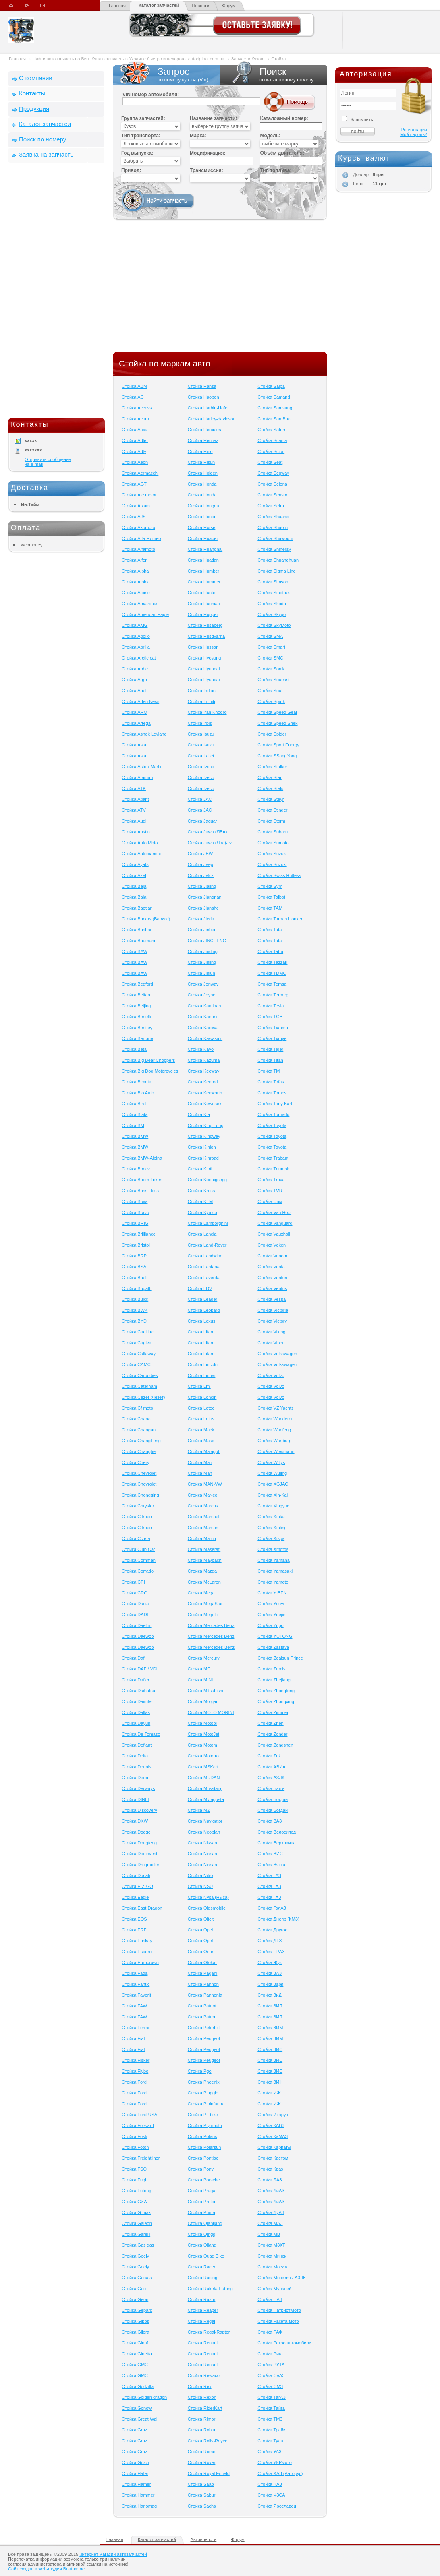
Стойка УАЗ (269, 2451)
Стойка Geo (134, 2288)
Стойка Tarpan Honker (280, 918)
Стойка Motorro (203, 1755)
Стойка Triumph (273, 1168)
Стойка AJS (134, 516)
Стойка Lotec (201, 1408)
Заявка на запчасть (46, 154)
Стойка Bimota (137, 1081)
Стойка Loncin (202, 1397)
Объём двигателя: (282, 153)
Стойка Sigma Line (276, 571)
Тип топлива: (275, 170)
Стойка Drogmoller (140, 1864)
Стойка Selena (272, 484)
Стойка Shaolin (272, 527)
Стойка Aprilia (136, 647)
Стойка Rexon (202, 2397)
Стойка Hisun (201, 462)
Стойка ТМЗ (269, 2419)
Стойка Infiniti (201, 701)
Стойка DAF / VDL (140, 1668)
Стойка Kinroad (203, 1158)
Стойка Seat (269, 462)
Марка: (198, 136)
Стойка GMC (135, 2364)
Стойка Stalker (272, 766)
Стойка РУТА (270, 2364)
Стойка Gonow (137, 2408)
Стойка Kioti (200, 1168)
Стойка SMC (270, 657)
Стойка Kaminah (204, 1005)
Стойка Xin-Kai (272, 1495)
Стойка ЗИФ (269, 2082)
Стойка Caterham (139, 1386)
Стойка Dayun (136, 1723)
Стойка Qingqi (202, 2234)
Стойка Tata (269, 929)
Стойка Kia (199, 1114)
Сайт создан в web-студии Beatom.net (47, 2568)
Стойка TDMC (271, 973)
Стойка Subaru (272, 831)
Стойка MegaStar (205, 1603)
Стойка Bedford (137, 984)
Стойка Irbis (200, 723)
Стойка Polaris (202, 2136)
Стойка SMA (270, 636)
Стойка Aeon (135, 462)
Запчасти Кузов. (248, 58)
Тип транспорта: (140, 136)
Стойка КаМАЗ (272, 2136)
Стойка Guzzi (135, 2462)
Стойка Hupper (203, 614)
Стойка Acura (135, 418)
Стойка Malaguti (204, 1451)
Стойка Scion (270, 451)
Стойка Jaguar (202, 821)
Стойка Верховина (276, 1842)
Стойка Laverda (204, 1277)
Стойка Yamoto (272, 1582)
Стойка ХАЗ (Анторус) (280, 2473)
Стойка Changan (139, 1429)
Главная (117, 5)
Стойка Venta (271, 1266)
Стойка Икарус (272, 2114)
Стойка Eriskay (137, 1940)
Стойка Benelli (136, 1016)
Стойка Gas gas (138, 2245)
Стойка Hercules (204, 429)
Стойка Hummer (204, 581)
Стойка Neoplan (204, 1832)
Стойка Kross (201, 1190)
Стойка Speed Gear (277, 712)
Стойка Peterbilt (204, 2027)
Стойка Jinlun (201, 973)
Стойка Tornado (273, 1114)
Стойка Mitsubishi (205, 1690)
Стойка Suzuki (271, 853)
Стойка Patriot (202, 2005)
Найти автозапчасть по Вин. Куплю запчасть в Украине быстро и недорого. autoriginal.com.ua (128, 58)
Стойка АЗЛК (270, 1777)
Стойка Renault (203, 2342)
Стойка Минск (271, 2255)
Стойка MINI (200, 1679)
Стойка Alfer (134, 560)
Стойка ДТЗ (269, 1940)
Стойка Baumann (139, 940)
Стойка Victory (272, 1321)
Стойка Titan (270, 1060)
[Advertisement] (56, 292)
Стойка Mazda (202, 1571)
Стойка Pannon (203, 1984)
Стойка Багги (270, 1788)
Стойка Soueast (273, 679)
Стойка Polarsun (204, 2147)
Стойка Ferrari (136, 2027)
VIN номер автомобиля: (150, 94)
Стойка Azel (134, 875)
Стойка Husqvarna (206, 636)
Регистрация (414, 129)
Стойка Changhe (139, 1451)
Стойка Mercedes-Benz (211, 1647)
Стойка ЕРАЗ (270, 1951)
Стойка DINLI (135, 1799)
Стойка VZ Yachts (275, 1408)
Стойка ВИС (270, 1853)
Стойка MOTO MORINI (211, 1712)
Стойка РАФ (269, 2332)
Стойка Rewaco (204, 2375)
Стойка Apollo (136, 636)
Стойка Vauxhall (273, 1234)
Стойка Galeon (137, 2223)
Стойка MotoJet (203, 1734)
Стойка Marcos (203, 1505)
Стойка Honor (202, 516)
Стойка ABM (134, 386)
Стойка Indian (202, 690)
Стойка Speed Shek (277, 723)
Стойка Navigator (205, 1821)
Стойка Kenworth (205, 1092)
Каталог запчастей (159, 5)
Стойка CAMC (136, 1364)
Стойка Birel (134, 1103)
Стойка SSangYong (277, 755)
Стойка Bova (134, 1201)
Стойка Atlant (135, 799)
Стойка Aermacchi (140, 473)
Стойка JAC (200, 799)
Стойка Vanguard (274, 1223)
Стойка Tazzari (272, 962)
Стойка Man (200, 1462)
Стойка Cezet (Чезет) (143, 1397)
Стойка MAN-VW (205, 1484)
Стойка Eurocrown (140, 1962)
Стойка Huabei (203, 538)
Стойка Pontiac (203, 2158)
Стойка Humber (203, 571)
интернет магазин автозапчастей (113, 2554)
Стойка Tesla (270, 1005)
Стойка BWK (134, 1310)
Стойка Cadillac (137, 1331)
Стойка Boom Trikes (142, 1179)
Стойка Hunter (202, 592)
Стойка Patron (202, 2016)
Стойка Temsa (271, 984)
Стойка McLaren (204, 1582)
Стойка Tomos (271, 1092)
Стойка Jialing (202, 886)
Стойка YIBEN (271, 1592)
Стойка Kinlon (202, 1147)
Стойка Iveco (201, 766)
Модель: (270, 136)
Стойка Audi (134, 821)
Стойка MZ (199, 1810)
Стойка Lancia (202, 1234)
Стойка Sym (269, 886)
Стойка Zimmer (272, 1712)
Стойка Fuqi (134, 2179)
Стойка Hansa (202, 386)
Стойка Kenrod (203, 1081)
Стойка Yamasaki (275, 1571)
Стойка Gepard (137, 2310)
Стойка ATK (134, 788)
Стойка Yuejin (271, 1614)
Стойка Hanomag (139, 2506)
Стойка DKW (135, 1821)
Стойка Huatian (203, 560)
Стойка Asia (134, 744)
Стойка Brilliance (139, 1234)
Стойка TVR (269, 1190)
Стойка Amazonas (140, 603)
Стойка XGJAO (272, 1484)
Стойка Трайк (271, 2429)
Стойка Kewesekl (205, 1103)
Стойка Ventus (272, 1288)
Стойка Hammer (138, 2495)
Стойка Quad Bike (206, 2255)
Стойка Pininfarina (206, 2103)
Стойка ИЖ (268, 2092)
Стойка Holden (203, 473)
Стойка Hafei (135, 2473)
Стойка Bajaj (134, 897)
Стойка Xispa (270, 1538)
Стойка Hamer (136, 2484)
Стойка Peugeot (204, 2038)
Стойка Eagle (135, 1897)
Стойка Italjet (201, 755)
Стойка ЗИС (269, 2049)
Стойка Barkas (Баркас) (146, 918)
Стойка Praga (202, 2190)
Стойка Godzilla (138, 2386)
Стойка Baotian (137, 908)
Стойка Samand (273, 397)
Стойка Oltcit (201, 1918)
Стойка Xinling (271, 1527)
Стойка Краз (270, 2169)
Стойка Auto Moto (140, 842)
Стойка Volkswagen (277, 1353)
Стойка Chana (136, 1418)
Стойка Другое (272, 1929)
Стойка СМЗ (270, 2386)
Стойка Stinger (272, 810)
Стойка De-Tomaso (141, 1734)
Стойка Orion (201, 1951)
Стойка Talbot (271, 897)
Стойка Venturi (272, 1277)
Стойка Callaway (139, 1353)
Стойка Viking (271, 1331)
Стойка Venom (272, 1255)
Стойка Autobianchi (141, 853)
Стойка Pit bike (203, 2114)
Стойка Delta (135, 1755)
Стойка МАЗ (269, 2223)
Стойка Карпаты (274, 2147)
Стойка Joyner (202, 994)
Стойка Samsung (274, 407)
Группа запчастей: (143, 118)
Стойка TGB (269, 1016)
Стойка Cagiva (137, 1342)
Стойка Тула (270, 2440)
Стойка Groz (134, 2429)
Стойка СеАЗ (270, 2375)
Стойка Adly (134, 451)
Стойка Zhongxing (275, 1701)
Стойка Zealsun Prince (280, 1658)
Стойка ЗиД (269, 1995)
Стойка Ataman (137, 777)
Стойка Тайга (271, 2408)
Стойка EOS (134, 1918)
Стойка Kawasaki (205, 1038)
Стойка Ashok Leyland (144, 734)
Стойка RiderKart (205, 2408)
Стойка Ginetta (137, 2353)
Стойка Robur (202, 2429)
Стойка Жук (269, 1962)
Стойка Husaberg (205, 625)
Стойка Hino (200, 451)
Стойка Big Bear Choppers (148, 1060)
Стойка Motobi (202, 1723)
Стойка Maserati (204, 1549)
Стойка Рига (270, 2353)
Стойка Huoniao (204, 603)
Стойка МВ (268, 2234)
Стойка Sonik (270, 668)
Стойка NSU (200, 1886)
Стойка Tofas (270, 1081)
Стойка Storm (271, 821)
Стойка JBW (200, 853)
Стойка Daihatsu (138, 1690)
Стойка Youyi (270, 1603)
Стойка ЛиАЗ (270, 2190)
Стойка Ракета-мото (278, 2321)
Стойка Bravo (135, 1212)
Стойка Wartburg (274, 1440)
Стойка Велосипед (276, 1832)
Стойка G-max (136, 2212)
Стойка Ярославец (276, 2506)
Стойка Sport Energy (278, 744)
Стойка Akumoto (138, 527)
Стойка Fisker (135, 2060)
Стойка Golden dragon (144, 2397)
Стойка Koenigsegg (207, 1179)
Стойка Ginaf (135, 2342)
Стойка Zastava (273, 1647)
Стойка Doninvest (139, 1853)
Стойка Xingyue (273, 1505)
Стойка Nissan (202, 1842)
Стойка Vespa (271, 1299)
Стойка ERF (134, 1929)
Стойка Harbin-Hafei (208, 407)
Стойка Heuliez (203, 440)
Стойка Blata (134, 1114)
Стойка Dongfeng (139, 1842)
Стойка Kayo (201, 1049)
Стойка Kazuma (204, 1060)
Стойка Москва (272, 2266)
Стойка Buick (135, 1299)
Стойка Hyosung (204, 657)
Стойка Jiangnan (205, 897)
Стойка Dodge (136, 1832)
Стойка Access (137, 407)
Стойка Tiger (270, 1049)
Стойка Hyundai (204, 668)
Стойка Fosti (134, 2136)
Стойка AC (133, 397)
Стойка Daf (133, 1658)
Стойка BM (133, 1125)
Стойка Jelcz (201, 875)
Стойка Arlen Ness (140, 701)
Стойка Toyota (271, 1125)
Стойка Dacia (135, 1603)
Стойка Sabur (202, 2495)
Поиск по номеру (42, 139)
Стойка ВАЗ (269, 1821)
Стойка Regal (201, 2321)
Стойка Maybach (205, 1560)
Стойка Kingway (204, 1136)
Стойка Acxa (134, 429)
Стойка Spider (271, 734)
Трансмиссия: (206, 170)
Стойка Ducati (136, 1875)
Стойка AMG (134, 625)
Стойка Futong (137, 2190)
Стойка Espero (137, 1951)
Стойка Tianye (271, 1038)
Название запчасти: (213, 118)
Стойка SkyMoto (274, 625)
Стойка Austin (136, 831)
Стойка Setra (270, 505)
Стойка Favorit (136, 1995)
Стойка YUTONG (274, 1636)
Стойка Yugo (270, 1625)
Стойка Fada (134, 1973)
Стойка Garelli (136, 2234)
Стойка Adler (135, 440)
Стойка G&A (134, 2201)
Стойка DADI (135, 1614)
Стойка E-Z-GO (137, 1886)
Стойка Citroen (137, 1516)
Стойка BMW (135, 1136)
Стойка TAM (269, 908)
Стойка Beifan (136, 994)
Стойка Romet (202, 2451)
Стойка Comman (139, 1560)
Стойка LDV (200, 1288)
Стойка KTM (200, 1201)
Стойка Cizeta (136, 1538)
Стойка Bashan (137, 929)
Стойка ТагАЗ (271, 2397)
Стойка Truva (270, 1179)
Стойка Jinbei (201, 929)
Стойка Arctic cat (139, 657)
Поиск (273, 75)
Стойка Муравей (274, 2288)
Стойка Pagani (203, 1973)
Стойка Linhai (202, 1375)
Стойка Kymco (202, 1212)
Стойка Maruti (202, 1538)
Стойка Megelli (203, 1614)
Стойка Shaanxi (273, 516)
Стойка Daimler (137, 1701)
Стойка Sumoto (272, 842)
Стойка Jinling (202, 962)
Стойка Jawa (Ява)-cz (210, 842)
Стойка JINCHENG (207, 940)
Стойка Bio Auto (138, 1092)
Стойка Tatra (270, 951)
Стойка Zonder (272, 1734)
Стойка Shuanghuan (278, 560)
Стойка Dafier (135, 1679)
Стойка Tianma (272, 1027)
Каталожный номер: (284, 118)
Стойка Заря (270, 1984)
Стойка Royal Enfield (209, 2473)
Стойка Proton (202, 2201)
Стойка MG (199, 1668)
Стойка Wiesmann (275, 1451)
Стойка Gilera (135, 2332)
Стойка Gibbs (135, 2321)
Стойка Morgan (203, 1701)
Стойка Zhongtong (276, 1690)
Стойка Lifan (200, 1331)
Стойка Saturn (271, 429)
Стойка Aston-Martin (142, 766)
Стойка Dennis (137, 1766)
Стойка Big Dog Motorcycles (150, 1071)
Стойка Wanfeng (274, 1429)
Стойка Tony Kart (274, 1103)
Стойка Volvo (270, 1375)
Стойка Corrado (138, 1571)
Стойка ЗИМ (270, 2027)
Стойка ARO (134, 712)
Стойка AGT (134, 484)
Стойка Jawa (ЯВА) (207, 831)
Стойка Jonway (203, 984)
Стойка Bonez (136, 1168)
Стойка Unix (269, 1201)
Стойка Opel (200, 1929)
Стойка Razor (202, 2299)
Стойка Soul (269, 690)
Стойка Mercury (204, 1658)
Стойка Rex (200, 2386)
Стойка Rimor (202, 2419)
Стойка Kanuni (203, 1016)
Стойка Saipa (270, 386)
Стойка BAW (134, 951)
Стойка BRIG (135, 1223)
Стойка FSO (134, 2169)
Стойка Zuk (269, 1755)
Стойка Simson (272, 581)
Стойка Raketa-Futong (210, 2288)
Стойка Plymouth (205, 2125)
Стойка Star (269, 777)
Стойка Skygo (271, 614)
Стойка (278, 58)
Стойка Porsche (204, 2179)
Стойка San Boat (274, 418)
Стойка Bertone (137, 1038)
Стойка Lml (199, 1386)
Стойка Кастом (272, 2158)
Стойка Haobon (203, 397)
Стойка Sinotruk (273, 592)
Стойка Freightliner (141, 2158)
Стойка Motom (202, 1745)
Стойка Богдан (272, 1799)
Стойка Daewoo (138, 1636)
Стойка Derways (138, 1788)
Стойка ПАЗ (269, 2299)
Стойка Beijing (136, 1005)
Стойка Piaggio (203, 2092)
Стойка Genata (137, 2277)
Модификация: (207, 153)
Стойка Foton (135, 2147)
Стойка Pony (201, 2169)
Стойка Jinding (203, 951)
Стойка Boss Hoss (140, 1190)
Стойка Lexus (202, 1321)
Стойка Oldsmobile (207, 1908)
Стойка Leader (203, 1299)
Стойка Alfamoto (138, 549)
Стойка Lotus (201, 1418)
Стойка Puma (201, 2212)
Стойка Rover (202, 2462)
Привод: (131, 170)
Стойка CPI (133, 1582)
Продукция (34, 108)
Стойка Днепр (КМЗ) (278, 1918)
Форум (228, 5)
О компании (35, 77)
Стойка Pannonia (205, 1995)
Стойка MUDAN (204, 1777)
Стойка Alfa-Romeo (141, 538)
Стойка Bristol (136, 1245)
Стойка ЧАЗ (269, 2484)
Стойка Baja (134, 886)
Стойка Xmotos (272, 1549)
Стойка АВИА (271, 1766)
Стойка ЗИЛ (269, 2005)
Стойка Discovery (139, 1810)
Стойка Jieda (201, 918)
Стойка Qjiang (202, 2245)
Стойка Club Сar (138, 1549)
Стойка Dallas (136, 1712)
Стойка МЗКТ (271, 2245)
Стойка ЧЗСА (271, 2495)
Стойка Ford (134, 2082)
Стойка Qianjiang (205, 2223)
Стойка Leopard (204, 1310)
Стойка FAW (134, 2005)
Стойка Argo (134, 679)
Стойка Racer (202, 2266)
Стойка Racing (203, 2277)
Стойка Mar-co (203, 1495)
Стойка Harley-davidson (212, 418)
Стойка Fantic (135, 1984)
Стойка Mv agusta (206, 1799)
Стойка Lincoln (203, 1364)
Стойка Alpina (136, 581)
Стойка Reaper (203, 2310)
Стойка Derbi (135, 1777)
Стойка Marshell (204, 1516)
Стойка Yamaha (273, 1560)
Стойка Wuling (272, 1473)
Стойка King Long (206, 1125)
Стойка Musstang (205, 1788)
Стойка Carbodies (140, 1375)
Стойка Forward (138, 2125)
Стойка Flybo (135, 2071)
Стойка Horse (202, 527)
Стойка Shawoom (275, 538)
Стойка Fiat (133, 2038)
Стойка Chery (135, 1462)
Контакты (32, 93)
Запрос (166, 75)
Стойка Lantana (204, 1266)
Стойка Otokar (202, 1962)
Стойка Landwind (205, 1255)
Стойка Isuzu (201, 734)
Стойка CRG (134, 1592)
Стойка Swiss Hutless (279, 875)
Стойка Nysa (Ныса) (208, 1897)
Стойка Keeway (203, 1071)
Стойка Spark (271, 701)
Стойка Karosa (203, 1027)
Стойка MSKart (203, 1766)
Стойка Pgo (200, 2071)
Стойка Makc (201, 1440)
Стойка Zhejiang (274, 1679)
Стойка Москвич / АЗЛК (281, 2277)
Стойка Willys (271, 1462)
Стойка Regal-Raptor (209, 2332)
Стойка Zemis (271, 1668)
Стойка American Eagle (145, 614)
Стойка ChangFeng (141, 1440)
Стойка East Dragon (142, 1908)
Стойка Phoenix (204, 2082)
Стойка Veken (271, 1245)
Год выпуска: (137, 153)
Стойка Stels (270, 788)
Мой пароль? (413, 134)
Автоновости (204, 2539)
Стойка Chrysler (138, 1505)
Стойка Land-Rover (207, 1245)
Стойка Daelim (137, 1625)
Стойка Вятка (271, 1864)
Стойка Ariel (134, 690)
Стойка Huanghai (205, 549)
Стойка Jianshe (203, 908)
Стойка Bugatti (137, 1288)
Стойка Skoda (271, 603)
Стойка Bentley (137, 1027)
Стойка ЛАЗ (269, 2179)
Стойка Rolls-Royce (208, 2440)
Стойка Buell (134, 1277)
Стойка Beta (134, 1049)
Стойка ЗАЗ (269, 1973)
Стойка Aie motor (139, 494)
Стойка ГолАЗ (271, 1908)
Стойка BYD (134, 1321)
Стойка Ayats (135, 864)
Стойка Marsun (203, 1527)
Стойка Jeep (200, 864)
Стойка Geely (135, 2255)
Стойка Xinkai (271, 1516)
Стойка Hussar (203, 647)
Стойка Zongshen (275, 1745)
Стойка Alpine (136, 592)
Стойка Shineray (274, 549)
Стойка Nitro (200, 1875)
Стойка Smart (271, 647)
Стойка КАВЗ (270, 2125)
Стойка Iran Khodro (207, 712)
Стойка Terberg (272, 994)
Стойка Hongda (203, 505)
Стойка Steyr (270, 799)
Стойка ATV (134, 810)
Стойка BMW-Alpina (142, 1158)
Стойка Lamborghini (208, 1223)
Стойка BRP (134, 1255)
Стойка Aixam (136, 505)
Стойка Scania (272, 440)
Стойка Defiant (137, 1745)
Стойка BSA (134, 1266)
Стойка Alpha (135, 571)
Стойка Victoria (272, 1310)
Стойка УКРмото (274, 2462)
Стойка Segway (273, 473)
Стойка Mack (201, 1429)
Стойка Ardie (135, 668)
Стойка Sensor (272, 494)
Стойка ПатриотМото (279, 2310)
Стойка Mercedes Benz (211, 1625)
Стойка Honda (202, 484)
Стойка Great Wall (140, 2419)
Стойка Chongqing (140, 1495)
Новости (201, 5)
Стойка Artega (136, 723)
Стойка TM (268, 1071)
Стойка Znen (270, 1723)
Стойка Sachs (202, 2506)
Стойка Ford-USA (139, 2114)
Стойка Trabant (272, 1158)
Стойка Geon (135, 2299)
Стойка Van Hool (274, 1212)
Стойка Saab (201, 2484)
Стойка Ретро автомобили (284, 2342)
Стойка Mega (201, 1592)
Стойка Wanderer (275, 1418)
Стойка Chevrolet (139, 1473)
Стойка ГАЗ (269, 1875)
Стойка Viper (270, 1342)
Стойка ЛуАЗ (270, 2212)
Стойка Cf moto (137, 1408)
